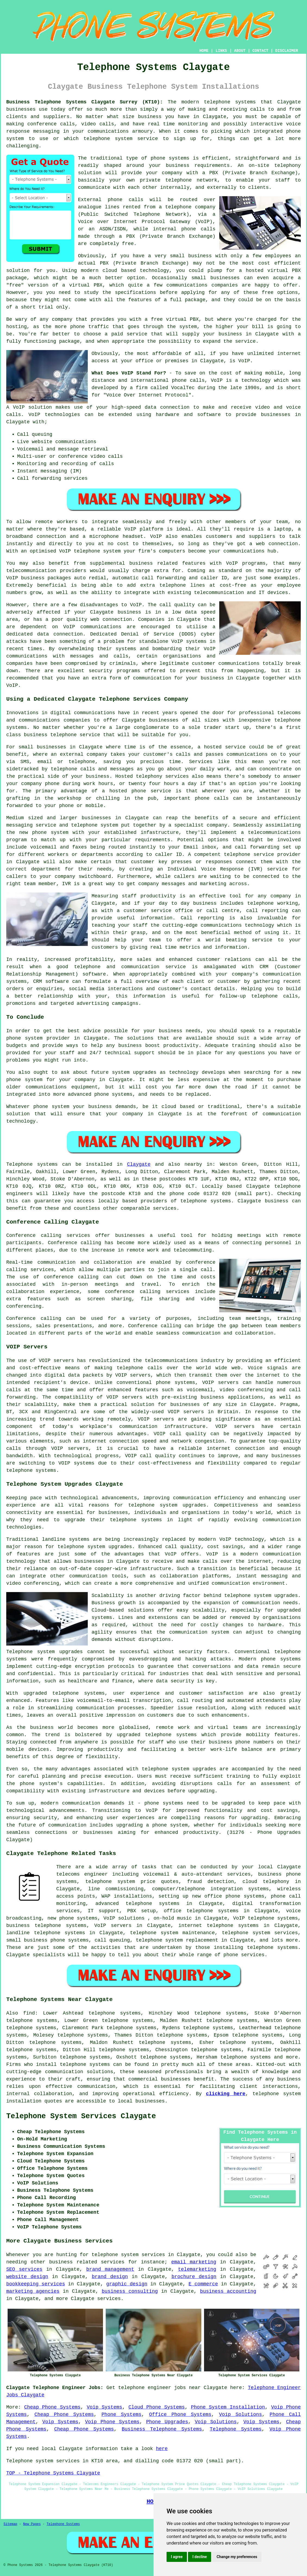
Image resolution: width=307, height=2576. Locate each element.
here (162, 2448)
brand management (110, 2269)
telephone (155, 1769)
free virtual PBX (175, 319)
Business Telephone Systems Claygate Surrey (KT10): (84, 102)
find (29, 2013)
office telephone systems (201, 1911)
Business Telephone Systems (162, 2429)
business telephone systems (46, 1925)
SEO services (24, 2269)
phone (230, 1955)
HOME (204, 51)
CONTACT (260, 51)
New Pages (32, 2524)
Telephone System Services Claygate (81, 2116)
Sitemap (10, 2524)
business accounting (228, 2291)
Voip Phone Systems (112, 2422)
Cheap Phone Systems (52, 2407)
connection (175, 407)
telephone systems (230, 102)
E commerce (203, 2284)
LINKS (221, 51)
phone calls (188, 380)
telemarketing (197, 2269)
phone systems (170, 158)
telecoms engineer (82, 1874)
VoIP (244, 361)
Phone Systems (122, 2414)
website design (27, 2276)
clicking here (225, 2094)
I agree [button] (177, 2557)
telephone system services (128, 2254)
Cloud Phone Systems (157, 2407)
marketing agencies (32, 2291)
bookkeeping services (35, 2284)
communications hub (249, 551)
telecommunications (171, 1360)
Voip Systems (104, 2407)
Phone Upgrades (167, 2422)
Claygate (139, 1164)
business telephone (50, 735)
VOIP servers (124, 1397)
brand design (110, 2276)
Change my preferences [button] (237, 2557)
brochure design (193, 2276)
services (109, 2298)
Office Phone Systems (180, 2414)
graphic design (126, 2284)
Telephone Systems (236, 2429)
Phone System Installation (228, 2407)
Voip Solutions (240, 2414)
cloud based (119, 270)
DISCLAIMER (286, 51)
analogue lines (99, 207)
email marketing (193, 2262)
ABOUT (240, 51)
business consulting (130, 2291)
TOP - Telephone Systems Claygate (53, 2473)
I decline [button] (199, 2557)
